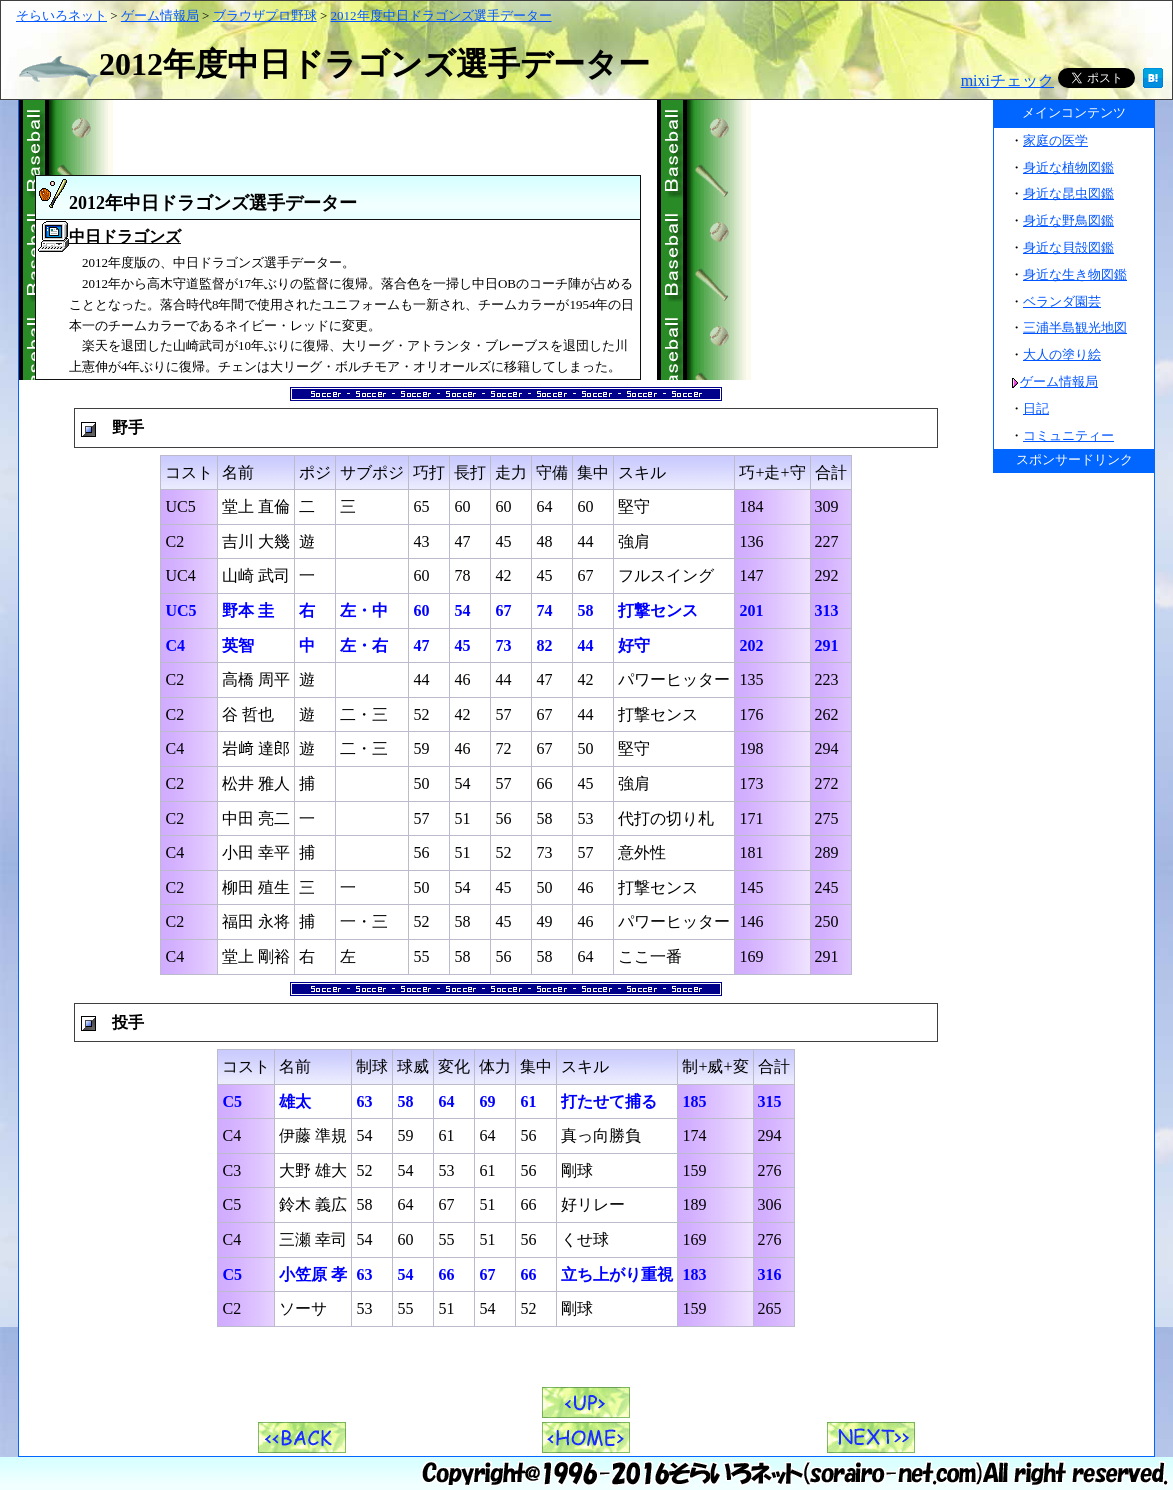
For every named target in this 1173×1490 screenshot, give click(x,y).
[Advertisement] (825, 240)
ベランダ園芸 (1062, 301)
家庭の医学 (1055, 140)
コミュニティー (1068, 435)
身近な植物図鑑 (1068, 167)
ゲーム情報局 (160, 15)
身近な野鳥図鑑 (1068, 220)
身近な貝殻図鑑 (1068, 247)
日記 (1036, 408)
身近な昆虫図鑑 (1068, 193)
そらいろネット (61, 15)
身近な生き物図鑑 (1075, 274)
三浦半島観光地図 (1075, 327)
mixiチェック (1007, 80)
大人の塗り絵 (1062, 354)
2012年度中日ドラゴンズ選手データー (441, 15)
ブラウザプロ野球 (265, 15)
